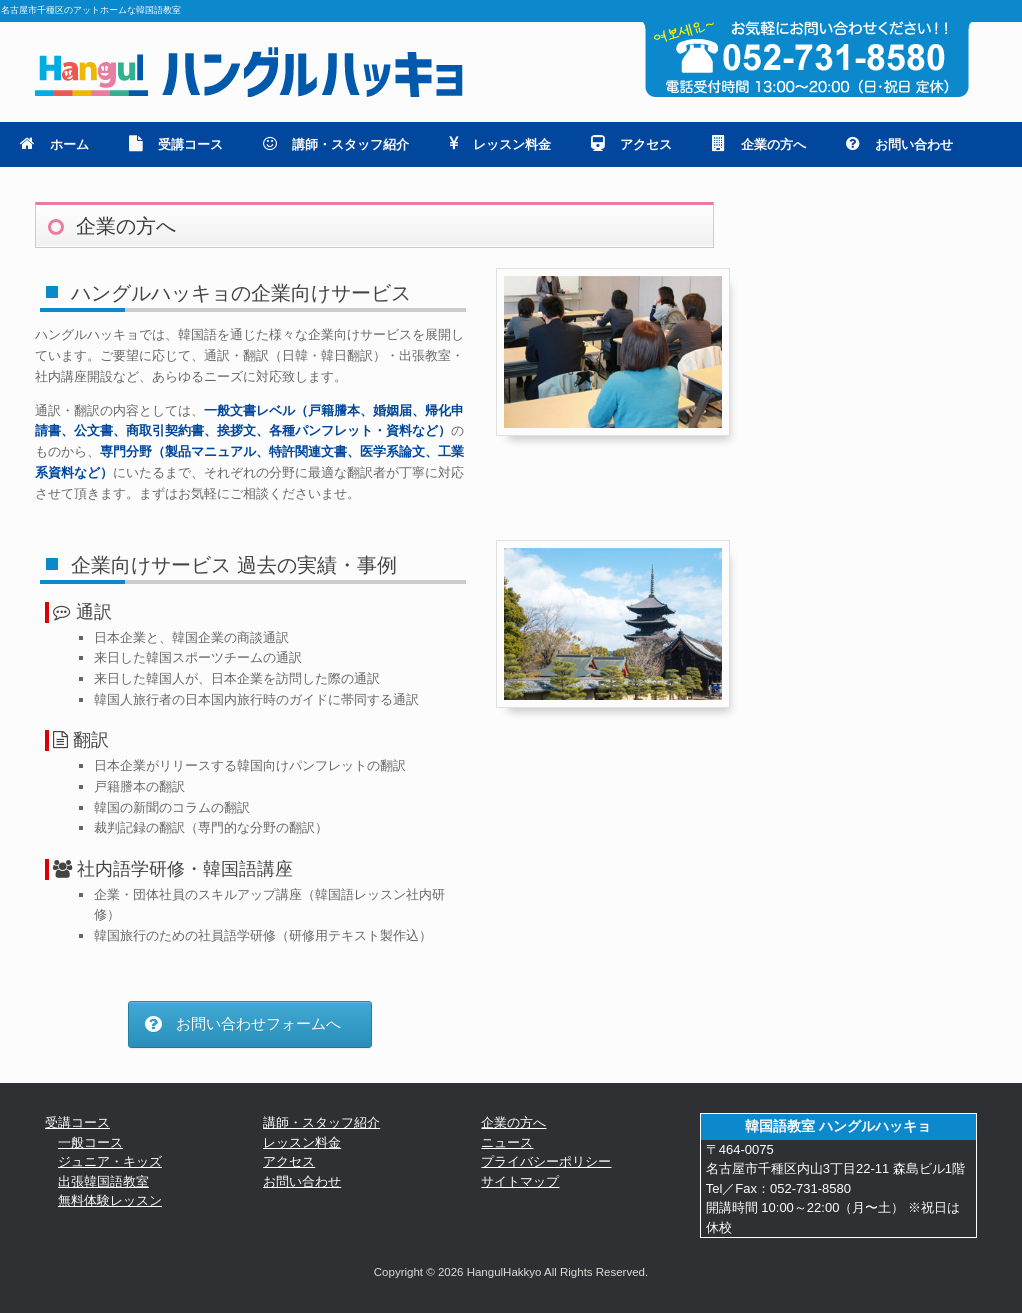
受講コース (176, 144)
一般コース (90, 1142)
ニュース (507, 1142)
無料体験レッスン (110, 1200)
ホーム (54, 144)
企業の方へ (759, 144)
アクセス (631, 144)
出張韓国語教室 (103, 1181)
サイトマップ (520, 1181)
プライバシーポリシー (546, 1161)
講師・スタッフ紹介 (336, 144)
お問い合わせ (899, 144)
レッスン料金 (500, 144)
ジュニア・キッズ (110, 1161)
